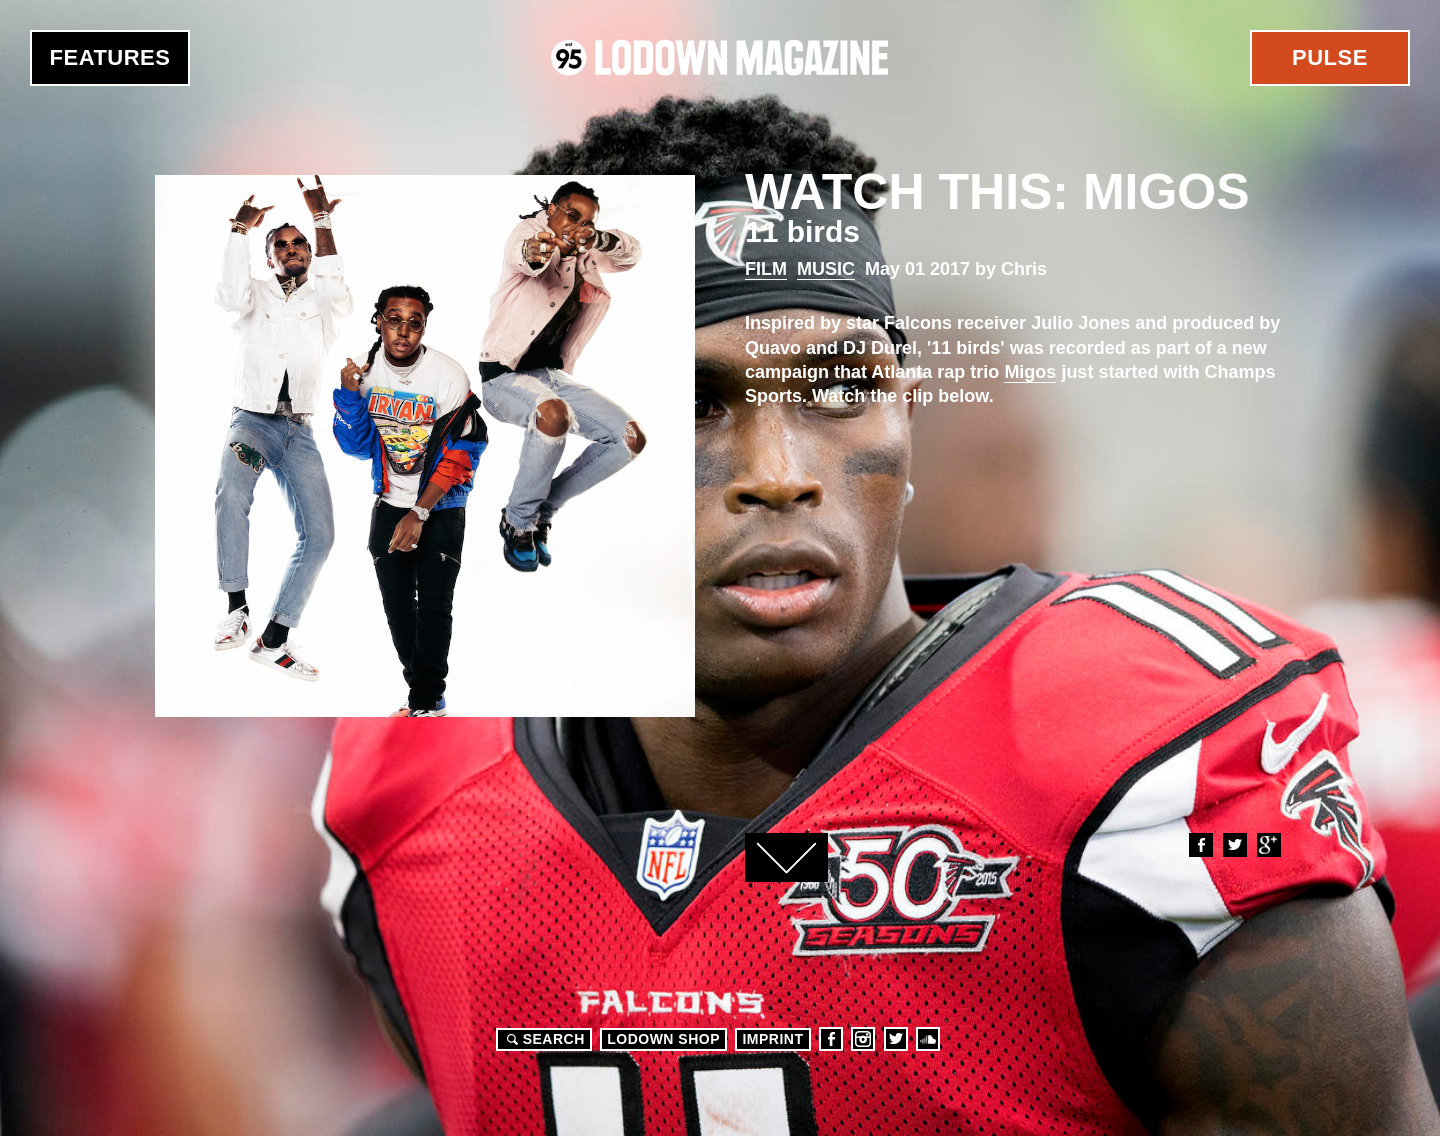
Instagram (863, 1039)
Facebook (1200, 845)
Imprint (772, 1039)
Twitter (1234, 845)
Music (826, 269)
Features (110, 57)
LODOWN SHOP (663, 1039)
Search (543, 1039)
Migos (1030, 372)
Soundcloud (928, 1039)
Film (766, 269)
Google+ (1268, 845)
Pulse (1330, 57)
